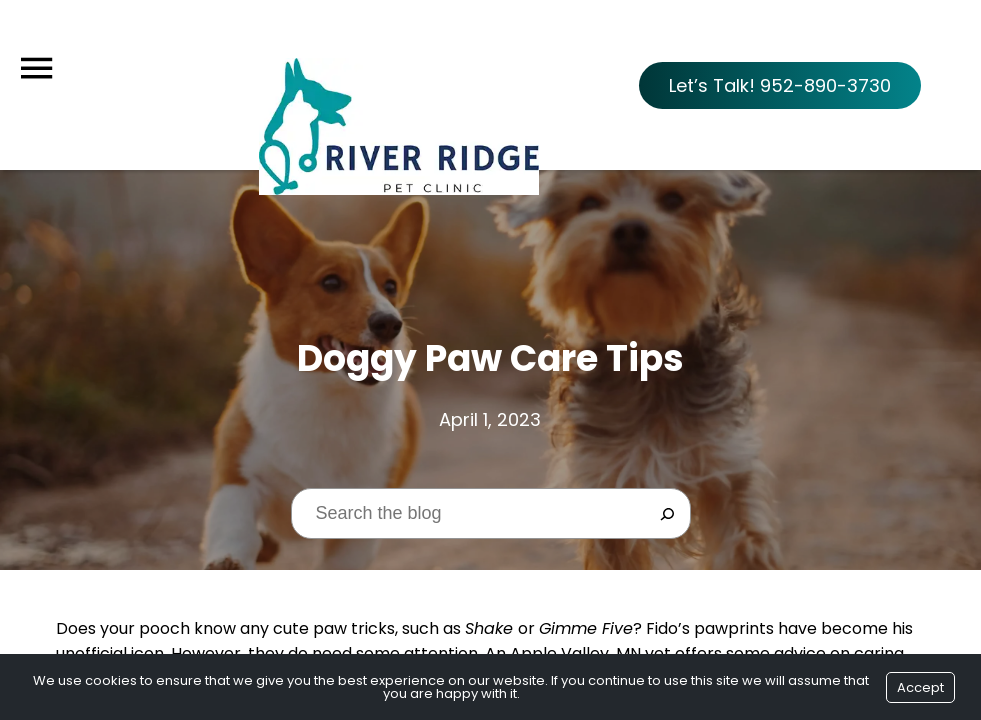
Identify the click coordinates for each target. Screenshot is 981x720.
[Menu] (36, 68)
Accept (920, 687)
